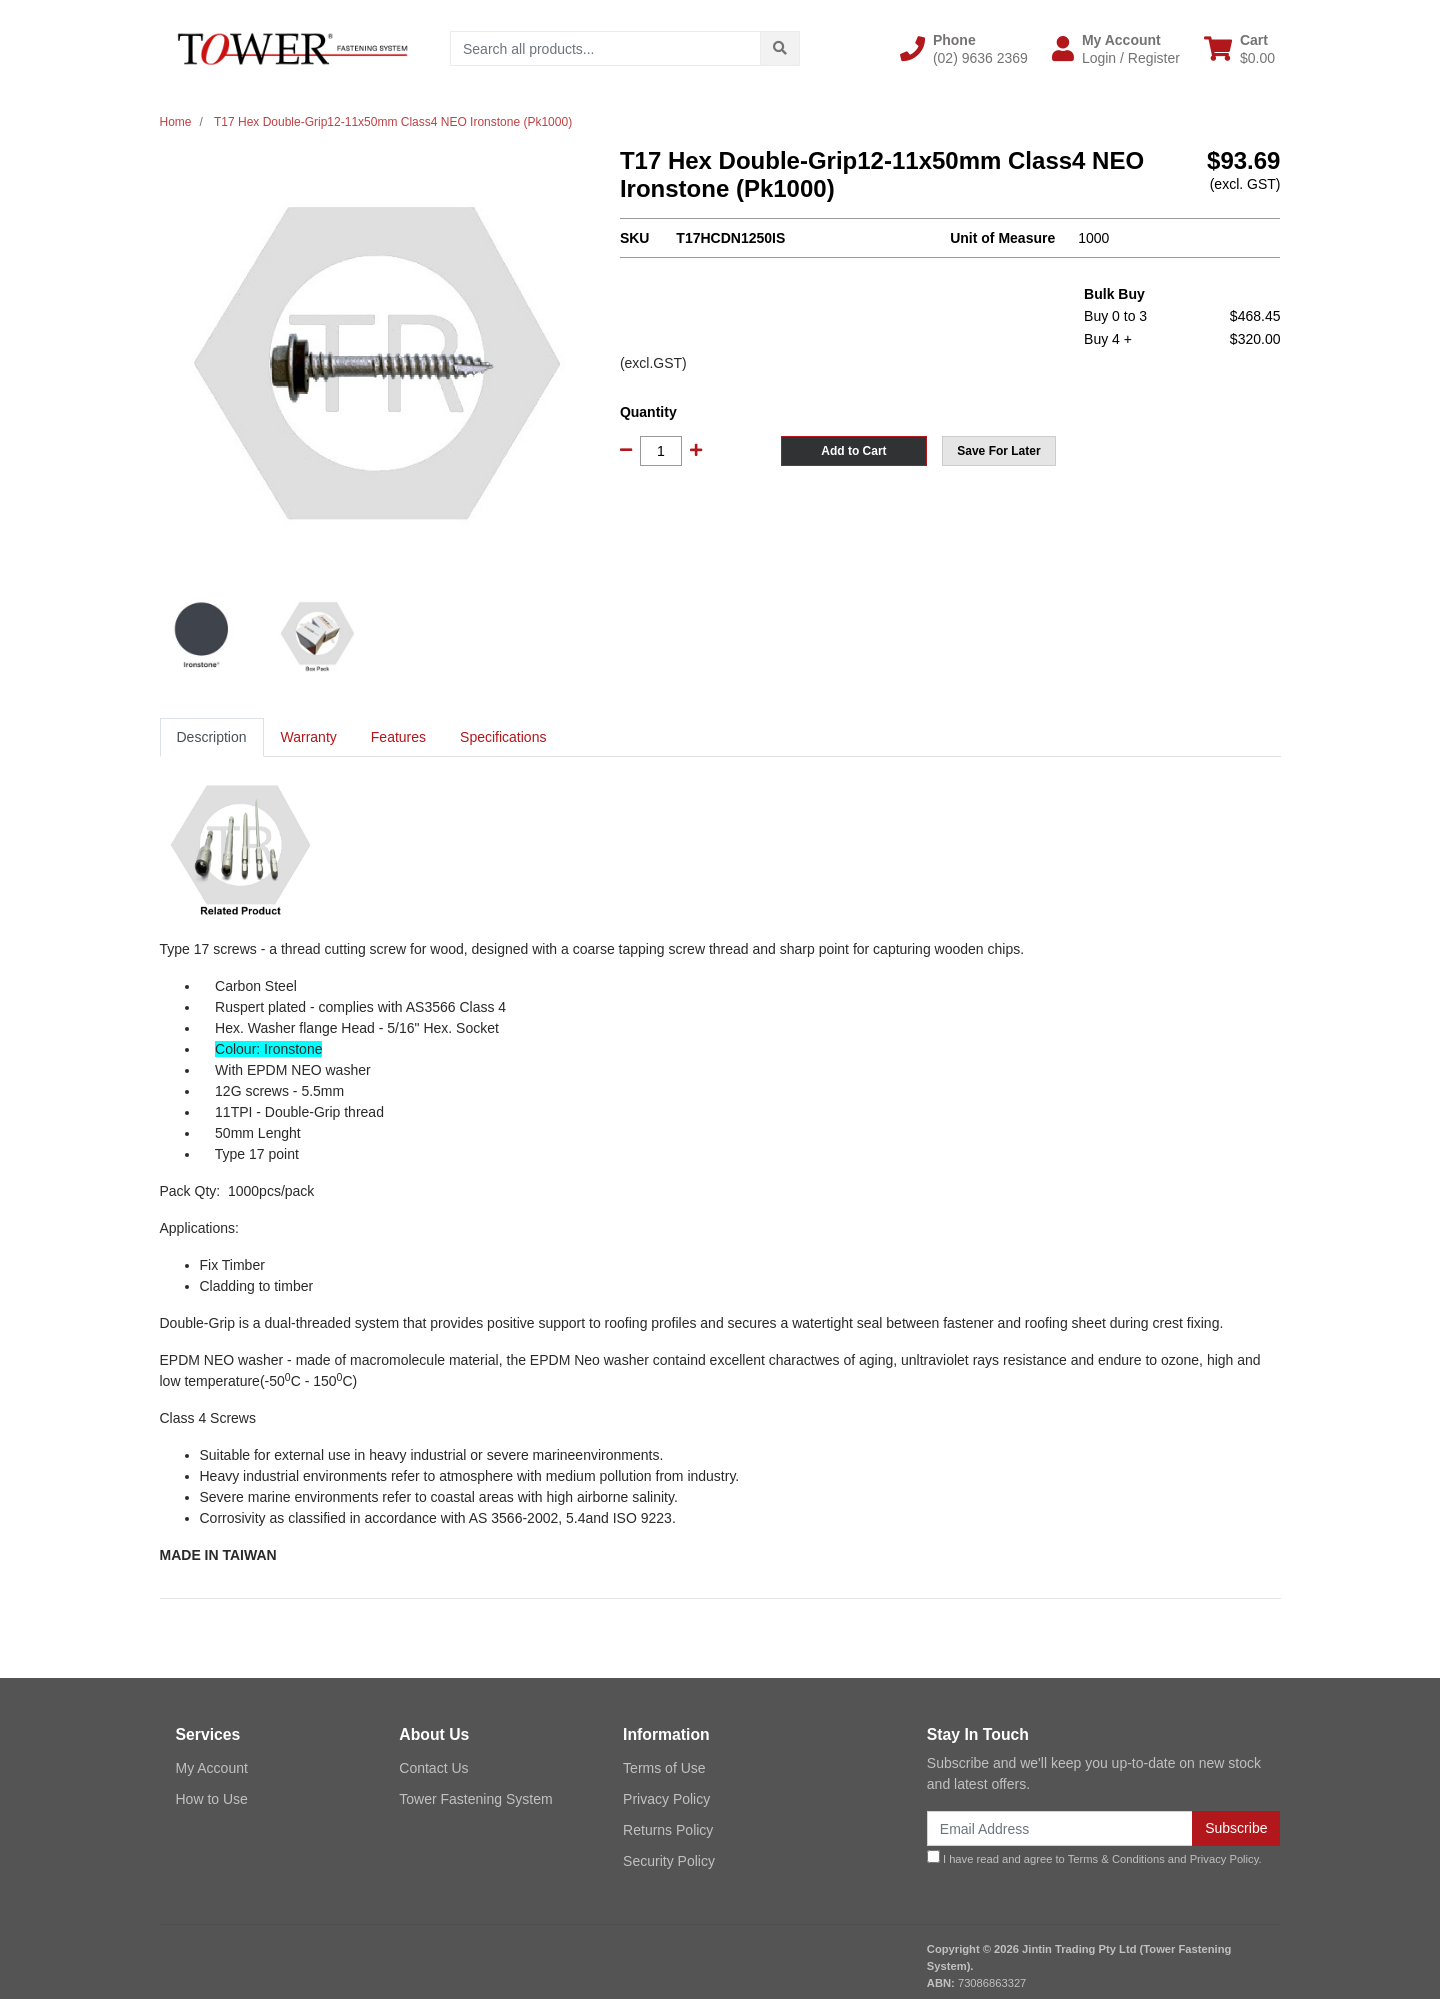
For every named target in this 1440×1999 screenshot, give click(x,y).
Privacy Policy (666, 1799)
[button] (964, 49)
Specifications (503, 737)
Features (398, 737)
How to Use (212, 1799)
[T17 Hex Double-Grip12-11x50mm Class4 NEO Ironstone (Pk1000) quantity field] (661, 451)
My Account (212, 1768)
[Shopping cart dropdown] (1239, 49)
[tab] (212, 737)
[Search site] (780, 48)
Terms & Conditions (1116, 1859)
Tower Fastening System (475, 1799)
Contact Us (433, 1768)
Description (212, 737)
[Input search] (605, 48)
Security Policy (669, 1861)
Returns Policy (668, 1830)
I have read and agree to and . (1094, 1857)
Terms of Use (664, 1768)
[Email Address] (1060, 1828)
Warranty (309, 737)
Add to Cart (853, 451)
